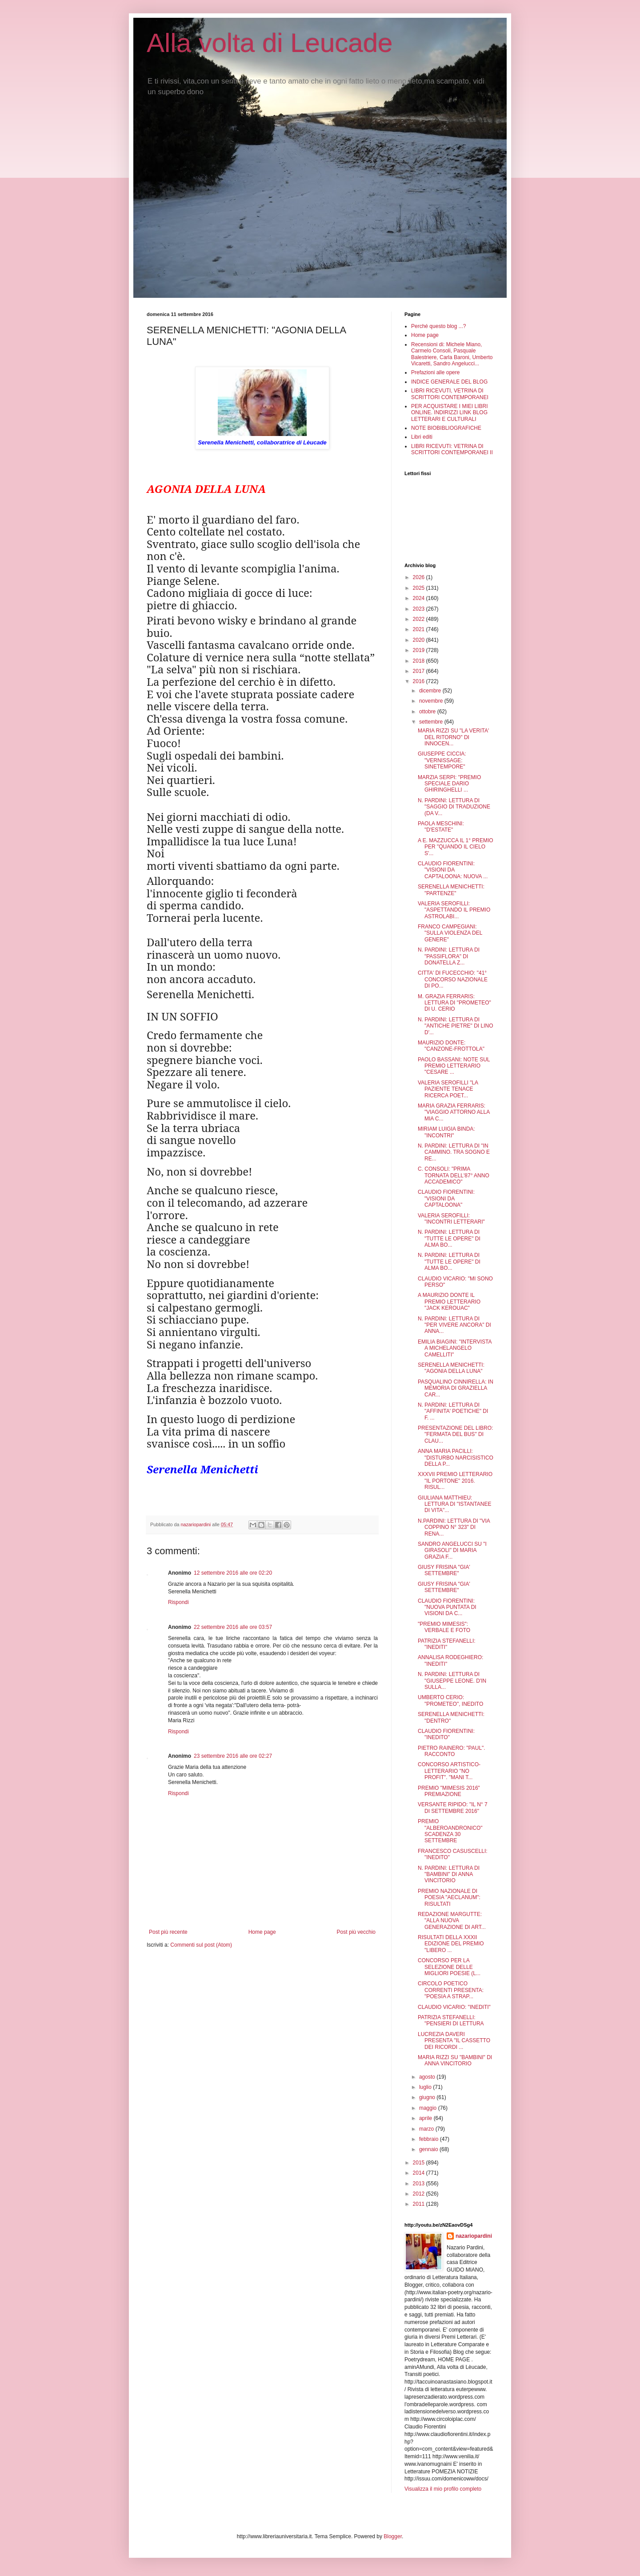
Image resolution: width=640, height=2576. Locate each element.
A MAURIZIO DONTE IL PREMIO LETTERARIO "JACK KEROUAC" (449, 1301)
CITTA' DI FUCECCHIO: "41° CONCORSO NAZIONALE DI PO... (453, 979)
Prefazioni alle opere (435, 372)
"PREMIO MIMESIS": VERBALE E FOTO (444, 1627)
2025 (419, 588)
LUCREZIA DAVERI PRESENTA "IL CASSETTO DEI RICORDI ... (454, 2040)
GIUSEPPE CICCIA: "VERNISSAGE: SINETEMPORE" (442, 760)
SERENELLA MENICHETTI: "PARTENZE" (451, 890)
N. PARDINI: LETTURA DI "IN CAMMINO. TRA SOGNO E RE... (454, 1152)
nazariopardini (474, 2236)
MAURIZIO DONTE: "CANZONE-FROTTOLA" (451, 1046)
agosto (427, 2077)
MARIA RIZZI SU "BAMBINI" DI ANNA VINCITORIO (455, 2060)
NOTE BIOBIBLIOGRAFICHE (446, 428)
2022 (419, 619)
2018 (419, 661)
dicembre (431, 691)
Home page (262, 1932)
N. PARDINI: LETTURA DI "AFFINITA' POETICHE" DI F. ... (453, 1411)
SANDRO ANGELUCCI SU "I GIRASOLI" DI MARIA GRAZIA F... (452, 1550)
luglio (426, 2087)
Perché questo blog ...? (438, 326)
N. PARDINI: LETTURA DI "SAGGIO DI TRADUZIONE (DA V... (454, 806)
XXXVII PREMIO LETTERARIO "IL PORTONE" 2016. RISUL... (455, 1480)
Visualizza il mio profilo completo (442, 2489)
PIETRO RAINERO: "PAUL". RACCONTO (451, 1751)
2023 (419, 609)
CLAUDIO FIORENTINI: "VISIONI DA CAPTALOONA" (446, 1198)
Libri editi (421, 437)
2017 (419, 671)
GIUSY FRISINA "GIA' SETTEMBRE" (444, 1570)
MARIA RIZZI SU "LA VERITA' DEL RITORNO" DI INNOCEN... (453, 737)
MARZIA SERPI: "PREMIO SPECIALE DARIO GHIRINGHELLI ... (449, 783)
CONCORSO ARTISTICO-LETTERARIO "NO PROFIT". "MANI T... (449, 1770)
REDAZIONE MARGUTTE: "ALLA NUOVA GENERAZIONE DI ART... (452, 1920)
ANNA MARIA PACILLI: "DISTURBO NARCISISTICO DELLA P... (455, 1457)
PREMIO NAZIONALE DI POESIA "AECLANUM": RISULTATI (449, 1897)
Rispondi (178, 1602)
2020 (419, 640)
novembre (431, 701)
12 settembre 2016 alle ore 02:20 (233, 1573)
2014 (419, 2173)
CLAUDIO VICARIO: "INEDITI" (454, 2007)
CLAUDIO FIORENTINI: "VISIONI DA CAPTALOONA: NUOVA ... (453, 870)
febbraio (429, 2139)
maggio (428, 2108)
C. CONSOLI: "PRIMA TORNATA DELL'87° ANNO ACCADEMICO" (453, 1175)
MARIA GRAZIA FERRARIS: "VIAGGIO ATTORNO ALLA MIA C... (454, 1112)
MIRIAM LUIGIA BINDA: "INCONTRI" (446, 1132)
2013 (419, 2183)
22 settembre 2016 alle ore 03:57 (233, 1627)
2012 (419, 2194)
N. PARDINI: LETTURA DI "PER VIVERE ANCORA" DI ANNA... (454, 1325)
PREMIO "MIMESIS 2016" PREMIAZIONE (449, 1791)
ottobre (428, 711)
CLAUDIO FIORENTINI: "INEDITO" (446, 1734)
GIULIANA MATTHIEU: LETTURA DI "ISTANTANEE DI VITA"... (455, 1504)
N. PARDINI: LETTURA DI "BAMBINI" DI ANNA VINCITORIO (449, 1874)
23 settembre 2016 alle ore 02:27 (233, 1756)
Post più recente (168, 1932)
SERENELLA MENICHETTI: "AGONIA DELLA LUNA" (451, 1368)
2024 (419, 598)
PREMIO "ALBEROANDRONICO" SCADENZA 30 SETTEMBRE (450, 1831)
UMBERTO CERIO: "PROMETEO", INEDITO (450, 1700)
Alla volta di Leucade (270, 43)
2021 (419, 629)
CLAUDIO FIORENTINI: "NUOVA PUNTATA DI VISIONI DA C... (447, 1607)
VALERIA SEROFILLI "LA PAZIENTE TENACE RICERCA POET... (448, 1089)
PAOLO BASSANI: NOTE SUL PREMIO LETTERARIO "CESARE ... (454, 1066)
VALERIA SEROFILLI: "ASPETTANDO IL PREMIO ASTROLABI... (454, 910)
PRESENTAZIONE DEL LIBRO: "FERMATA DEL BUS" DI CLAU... (455, 1434)
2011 (419, 2204)
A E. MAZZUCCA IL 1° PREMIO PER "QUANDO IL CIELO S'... (455, 846)
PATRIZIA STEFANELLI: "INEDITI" (447, 1644)
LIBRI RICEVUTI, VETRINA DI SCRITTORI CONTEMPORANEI (449, 394)
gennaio (429, 2149)
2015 (419, 2163)
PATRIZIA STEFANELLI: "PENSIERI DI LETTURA (451, 2020)
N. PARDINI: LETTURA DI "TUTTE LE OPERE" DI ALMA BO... (449, 1238)
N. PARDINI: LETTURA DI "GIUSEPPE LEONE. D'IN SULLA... (452, 1680)
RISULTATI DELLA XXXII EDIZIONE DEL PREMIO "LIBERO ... (451, 1943)
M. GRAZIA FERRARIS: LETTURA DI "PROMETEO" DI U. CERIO (454, 1002)
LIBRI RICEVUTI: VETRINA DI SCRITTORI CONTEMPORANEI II (452, 449)
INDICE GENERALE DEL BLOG (449, 382)
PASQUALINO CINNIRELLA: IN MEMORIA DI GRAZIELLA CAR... (455, 1388)
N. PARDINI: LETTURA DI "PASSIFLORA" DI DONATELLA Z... (449, 956)
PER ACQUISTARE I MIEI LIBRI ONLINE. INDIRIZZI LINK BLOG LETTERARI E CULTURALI (449, 412)
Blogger (393, 2536)
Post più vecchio (356, 1932)
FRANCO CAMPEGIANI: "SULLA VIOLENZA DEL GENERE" (450, 933)
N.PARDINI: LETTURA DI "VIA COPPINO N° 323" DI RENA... (454, 1527)
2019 (419, 650)
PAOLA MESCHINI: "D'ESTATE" (441, 826)
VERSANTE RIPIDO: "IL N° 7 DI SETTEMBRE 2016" (453, 1807)
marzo (427, 2129)
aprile (426, 2118)
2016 (419, 681)
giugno (427, 2097)
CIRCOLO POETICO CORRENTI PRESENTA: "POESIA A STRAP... (451, 1990)
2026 (419, 577)
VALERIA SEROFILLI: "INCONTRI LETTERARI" (451, 1218)
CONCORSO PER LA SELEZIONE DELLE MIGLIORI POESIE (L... (449, 1966)
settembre (431, 722)
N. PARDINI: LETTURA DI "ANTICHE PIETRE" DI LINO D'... (455, 1026)
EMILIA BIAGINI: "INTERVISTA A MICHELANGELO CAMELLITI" (455, 1348)
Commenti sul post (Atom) (201, 1945)
